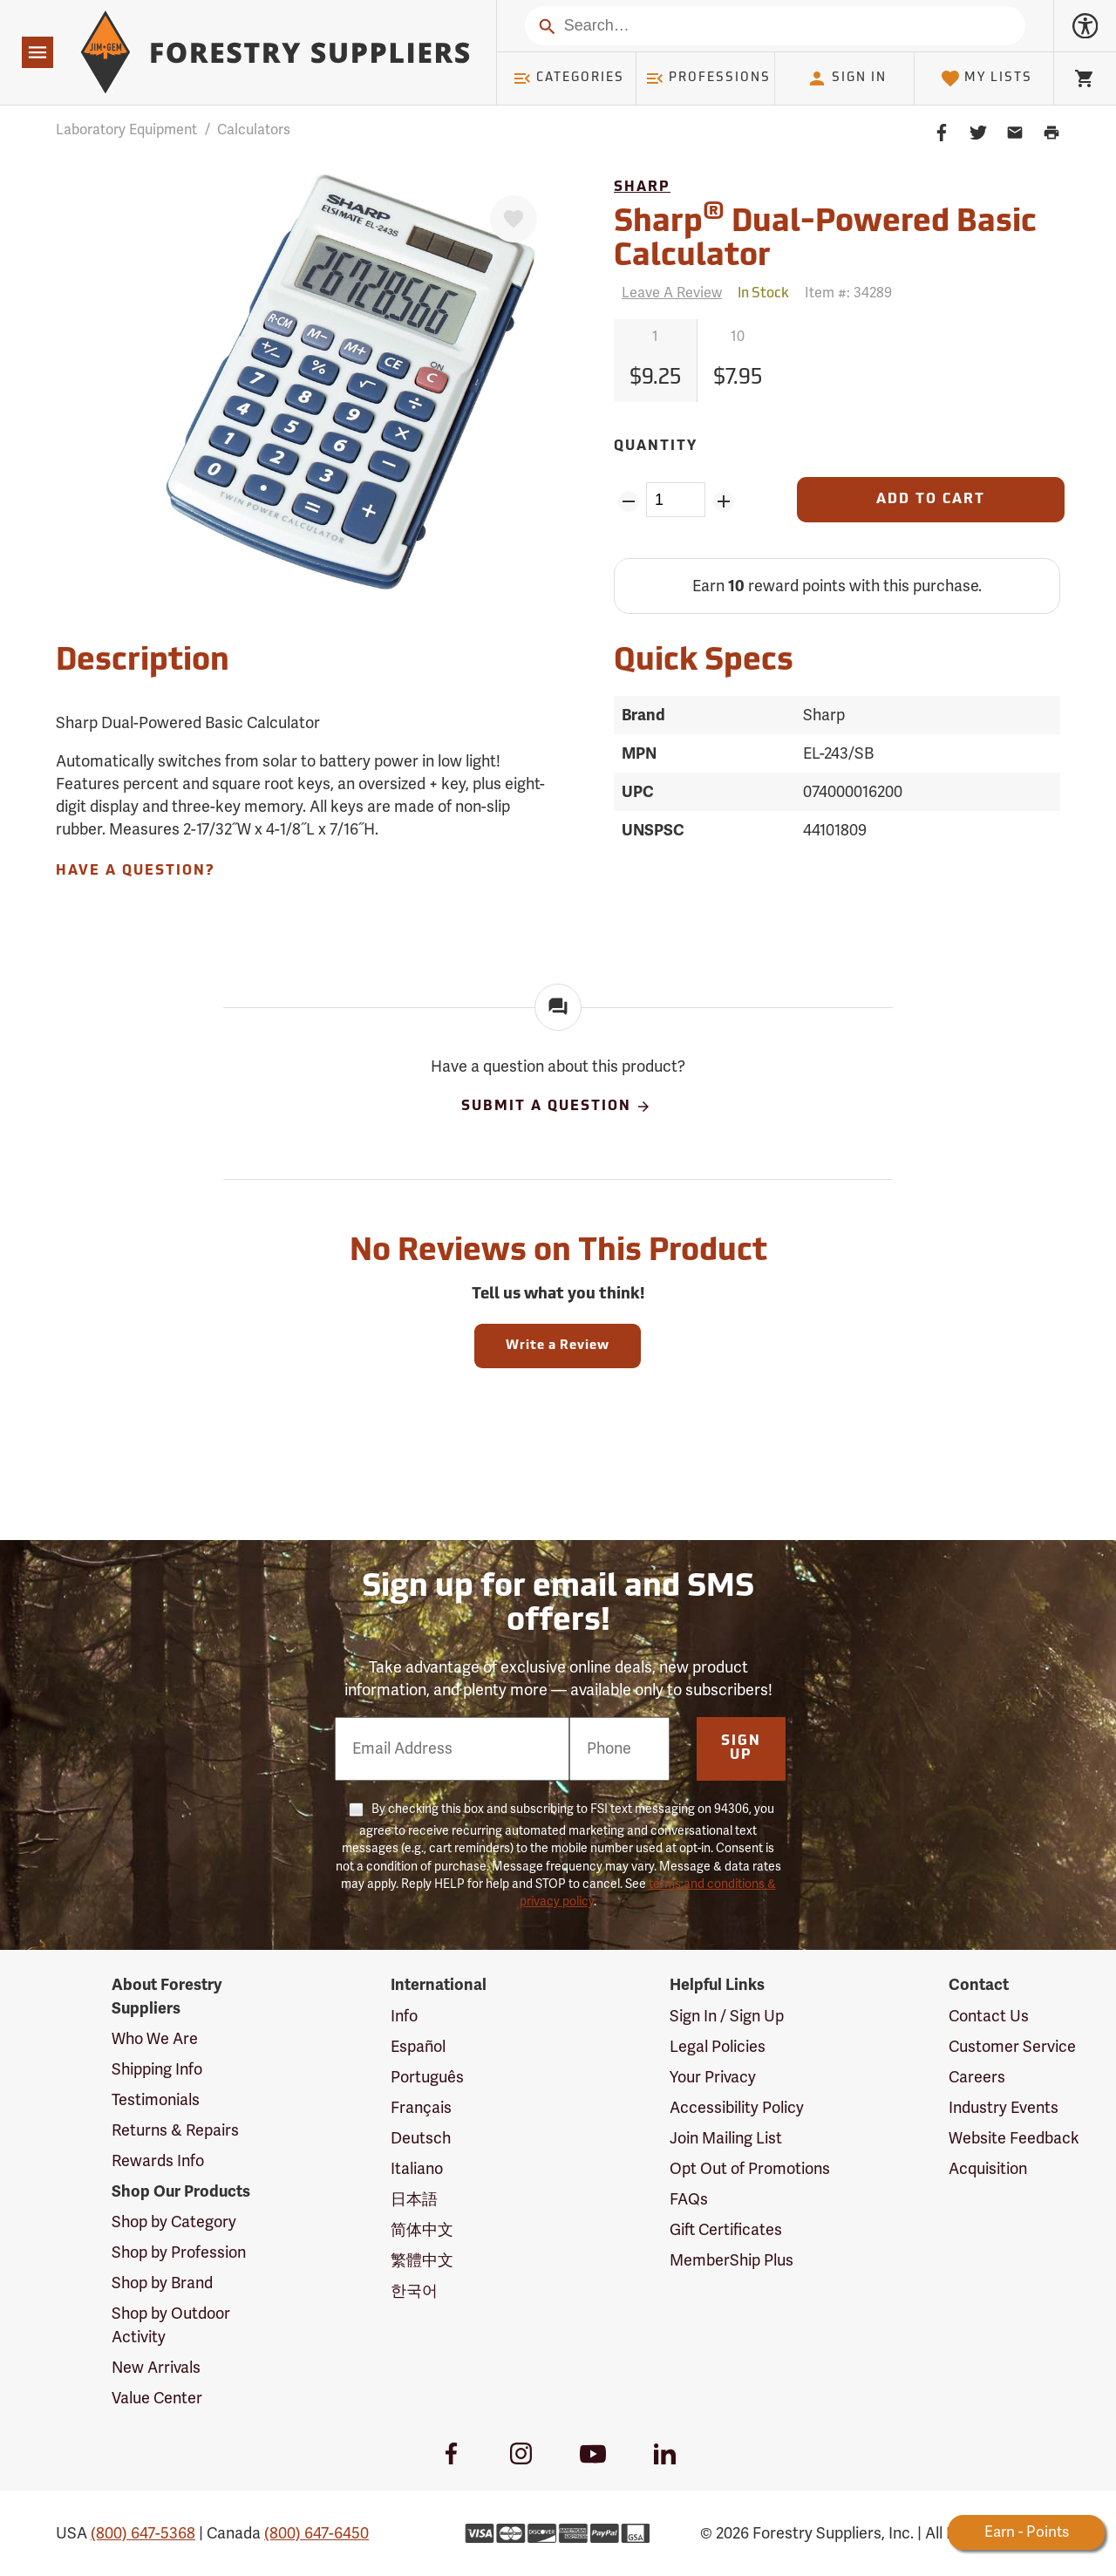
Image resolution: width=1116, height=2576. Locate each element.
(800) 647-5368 (143, 2533)
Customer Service (1012, 2046)
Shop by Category (174, 2222)
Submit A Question (556, 1106)
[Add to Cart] (931, 499)
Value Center (157, 2398)
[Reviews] (668, 293)
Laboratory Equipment (126, 130)
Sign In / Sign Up (727, 2016)
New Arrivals (156, 2367)
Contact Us (989, 2016)
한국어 (414, 2290)
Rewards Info (158, 2161)
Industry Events (1003, 2107)
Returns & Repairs (175, 2130)
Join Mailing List (726, 2138)
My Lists (986, 78)
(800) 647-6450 (316, 2533)
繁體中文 (422, 2260)
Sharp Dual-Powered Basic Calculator (825, 237)
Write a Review (557, 1346)
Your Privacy (713, 2077)
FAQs (689, 2199)
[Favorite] (513, 218)
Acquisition (988, 2168)
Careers (977, 2077)
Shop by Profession (179, 2252)
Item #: (848, 293)
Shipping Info (157, 2069)
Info (404, 2016)
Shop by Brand (162, 2283)
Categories (568, 78)
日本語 (414, 2199)
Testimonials (156, 2099)
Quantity (656, 446)
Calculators (253, 130)
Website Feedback (1014, 2138)
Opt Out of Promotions (750, 2168)
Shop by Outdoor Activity (171, 2325)
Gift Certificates (726, 2229)
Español (418, 2046)
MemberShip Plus (731, 2260)
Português (427, 2077)
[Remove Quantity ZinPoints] (628, 501)
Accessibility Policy (737, 2107)
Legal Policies (718, 2046)
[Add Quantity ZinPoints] (723, 501)
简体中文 (422, 2229)
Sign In (846, 78)
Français (421, 2107)
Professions (708, 78)
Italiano (417, 2168)
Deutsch (421, 2138)
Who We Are (155, 2038)
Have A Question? (135, 871)
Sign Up (741, 1748)
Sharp (642, 187)
